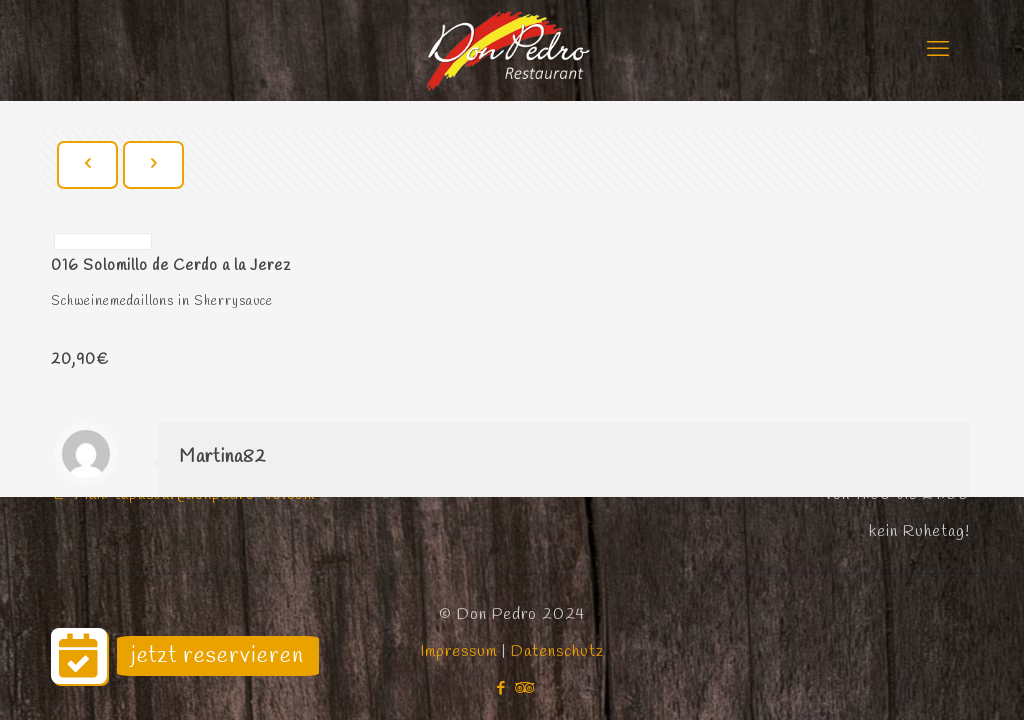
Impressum (461, 651)
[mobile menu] (938, 50)
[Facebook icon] (501, 689)
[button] (79, 656)
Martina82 (222, 457)
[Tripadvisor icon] (522, 689)
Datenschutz (557, 651)
